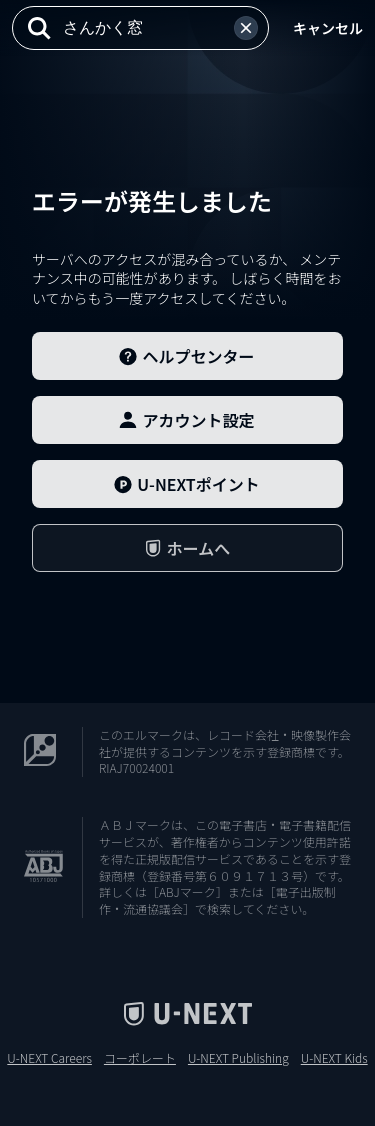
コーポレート (140, 1058)
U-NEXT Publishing (238, 1058)
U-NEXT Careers (49, 1058)
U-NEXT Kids (334, 1058)
